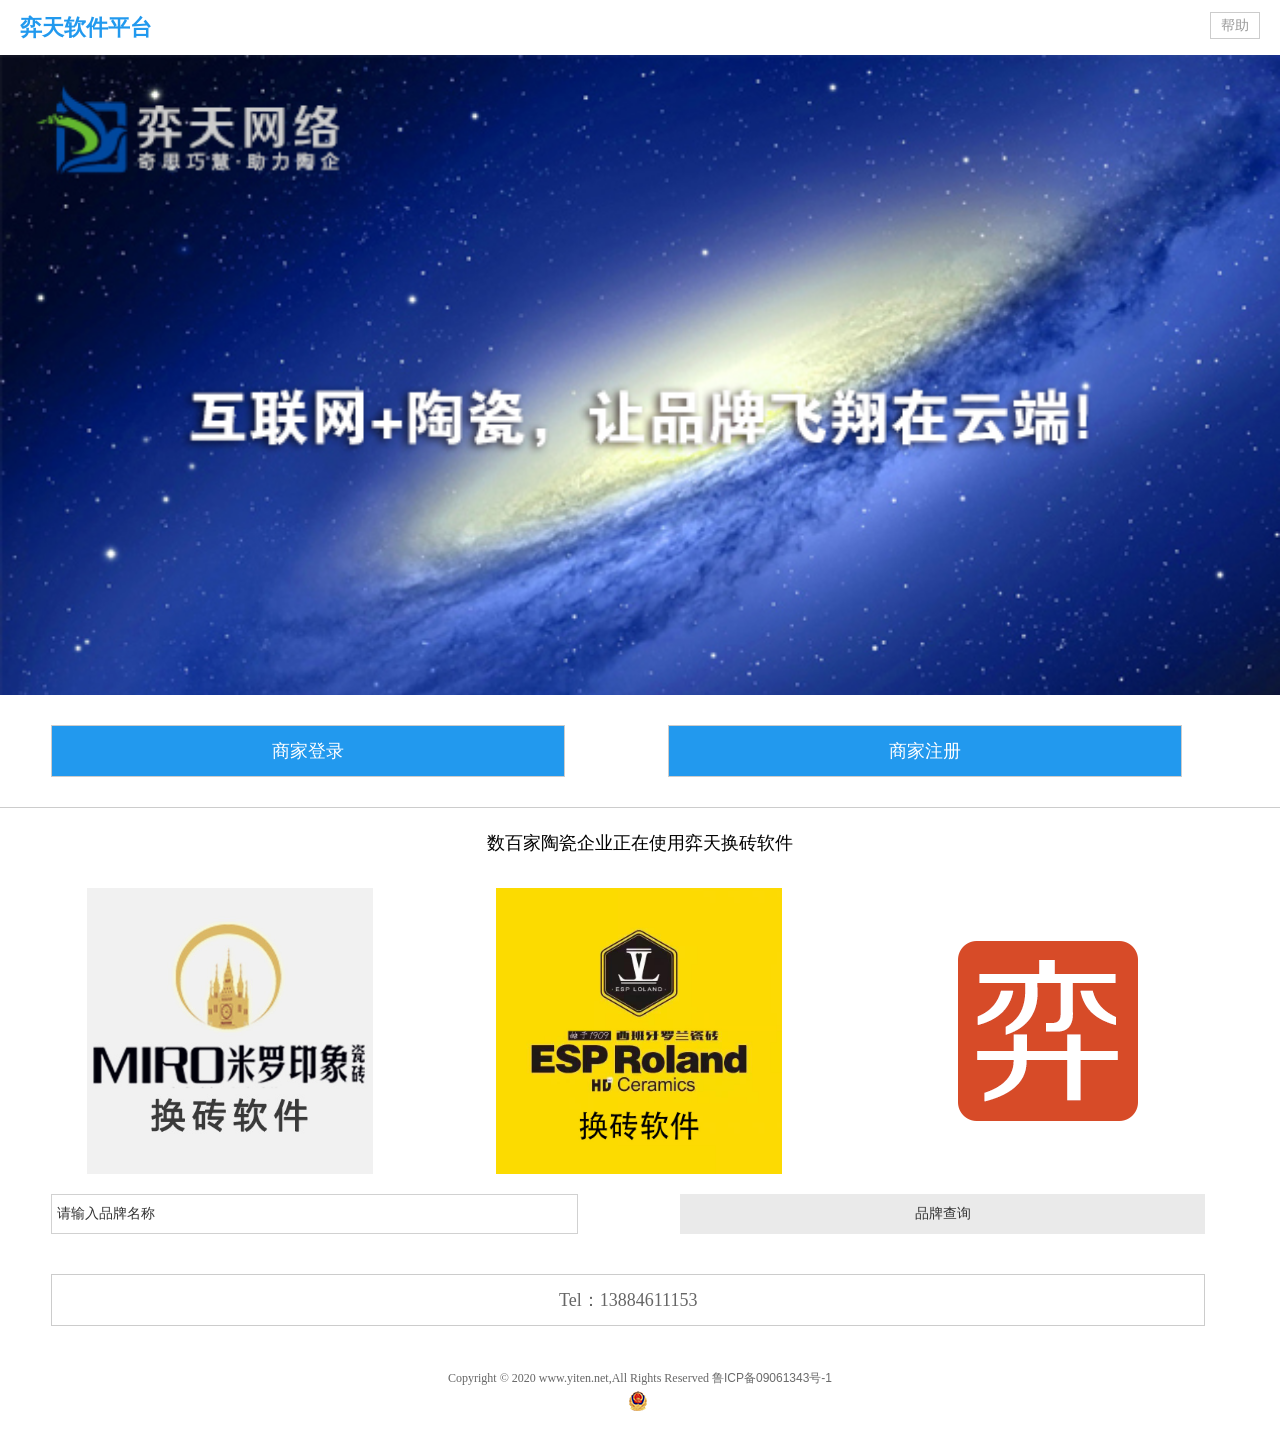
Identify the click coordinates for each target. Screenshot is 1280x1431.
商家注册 (925, 751)
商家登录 (308, 751)
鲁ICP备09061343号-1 (772, 1378)
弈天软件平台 (86, 27)
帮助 (1235, 25)
